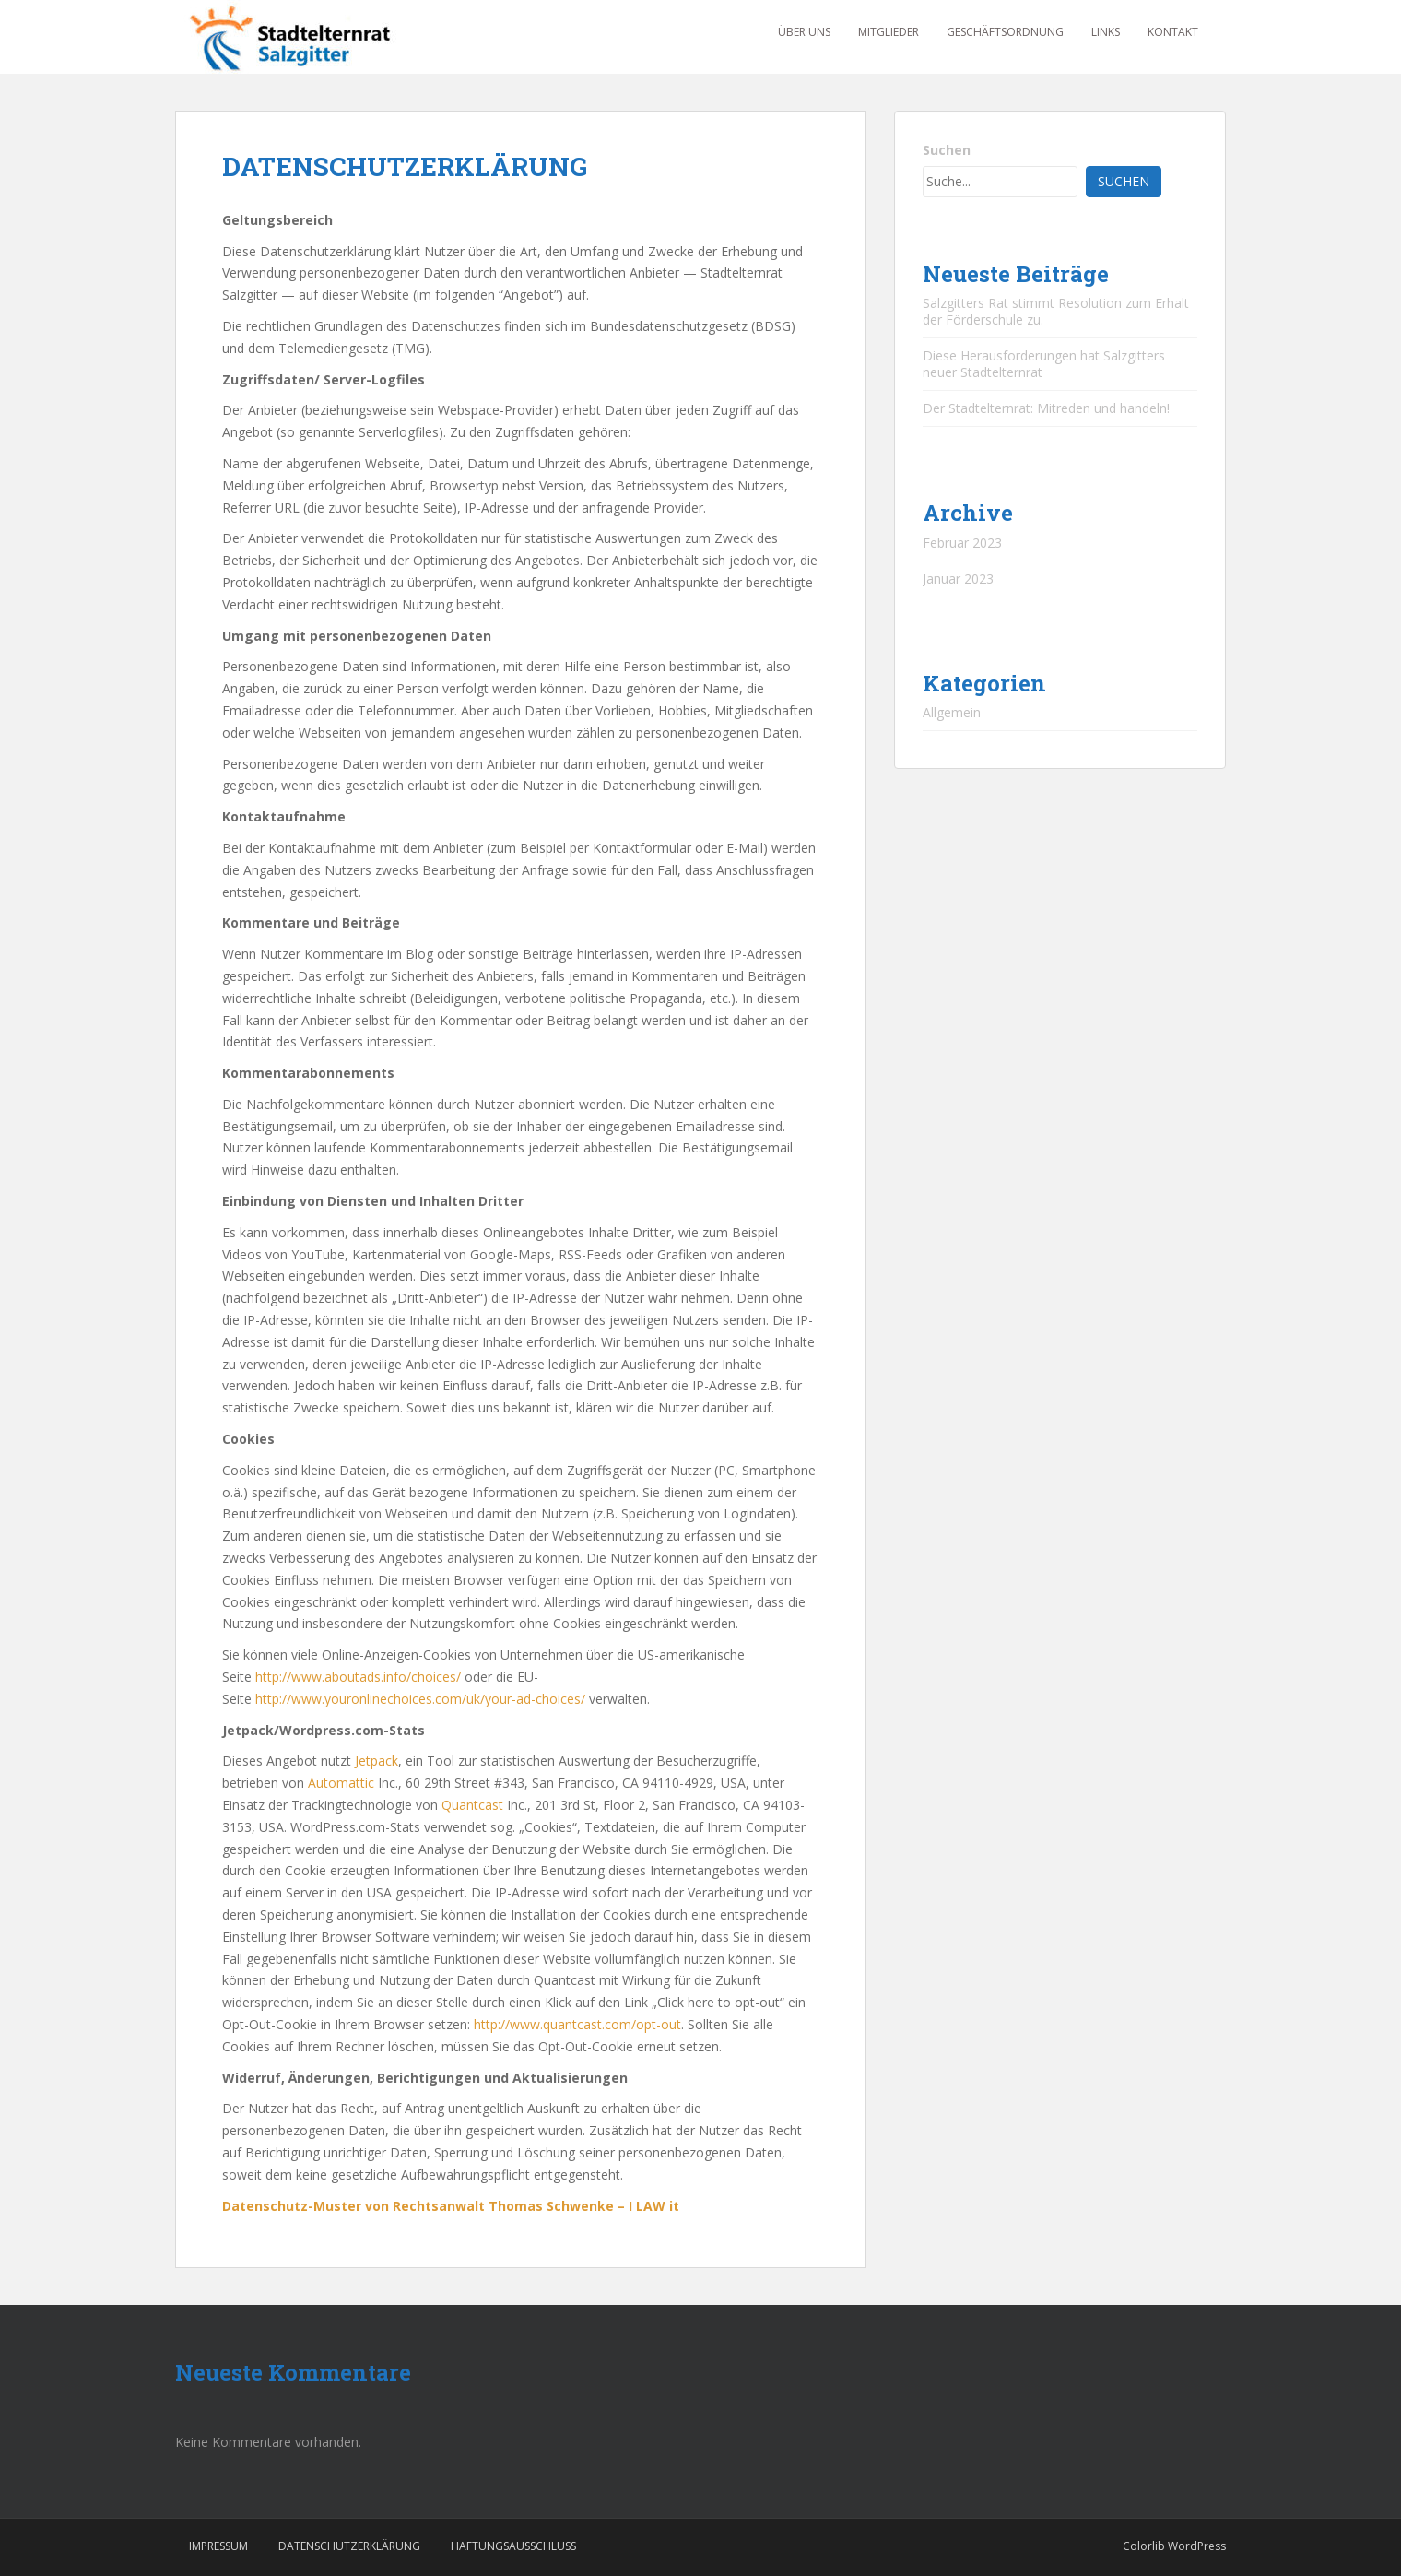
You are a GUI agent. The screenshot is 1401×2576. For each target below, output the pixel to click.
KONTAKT (1173, 32)
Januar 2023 (958, 578)
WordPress (1197, 2546)
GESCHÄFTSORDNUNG (1005, 32)
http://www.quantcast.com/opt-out (577, 2024)
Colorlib (1144, 2546)
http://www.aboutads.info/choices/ (358, 1676)
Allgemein (952, 712)
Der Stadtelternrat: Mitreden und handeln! (1046, 408)
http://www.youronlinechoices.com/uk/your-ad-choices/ (422, 1698)
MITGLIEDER (888, 32)
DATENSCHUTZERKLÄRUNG (349, 2546)
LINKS (1105, 32)
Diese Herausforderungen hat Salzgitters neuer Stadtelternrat (1044, 364)
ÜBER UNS (804, 32)
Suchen (947, 150)
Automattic (341, 1782)
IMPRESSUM (218, 2546)
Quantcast (472, 1805)
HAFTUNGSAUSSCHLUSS (513, 2546)
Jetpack (376, 1760)
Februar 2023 (962, 542)
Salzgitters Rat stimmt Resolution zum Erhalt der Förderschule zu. (1056, 311)
